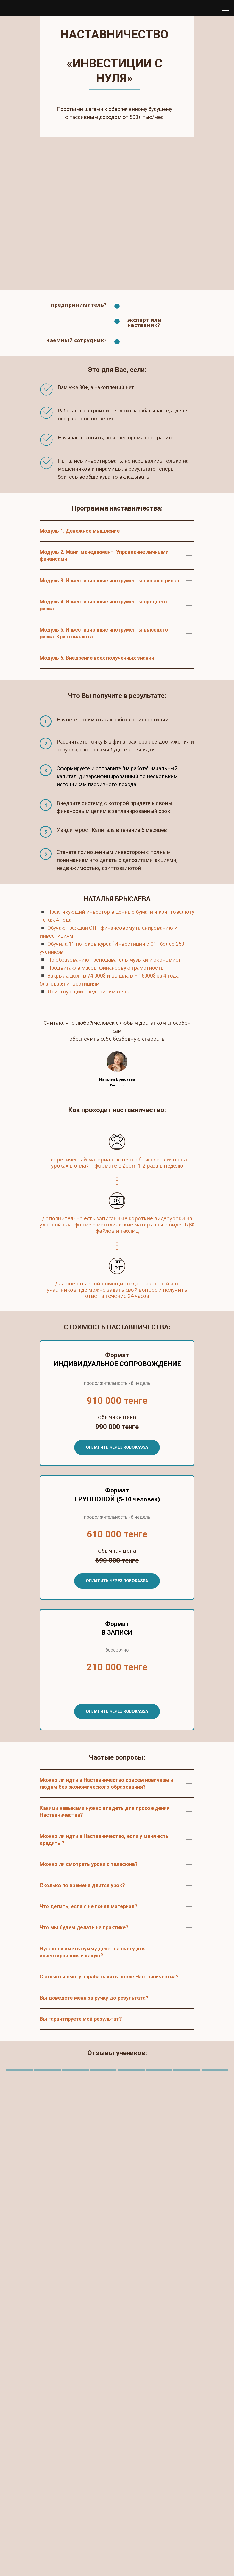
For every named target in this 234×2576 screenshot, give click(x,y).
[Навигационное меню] (225, 8)
